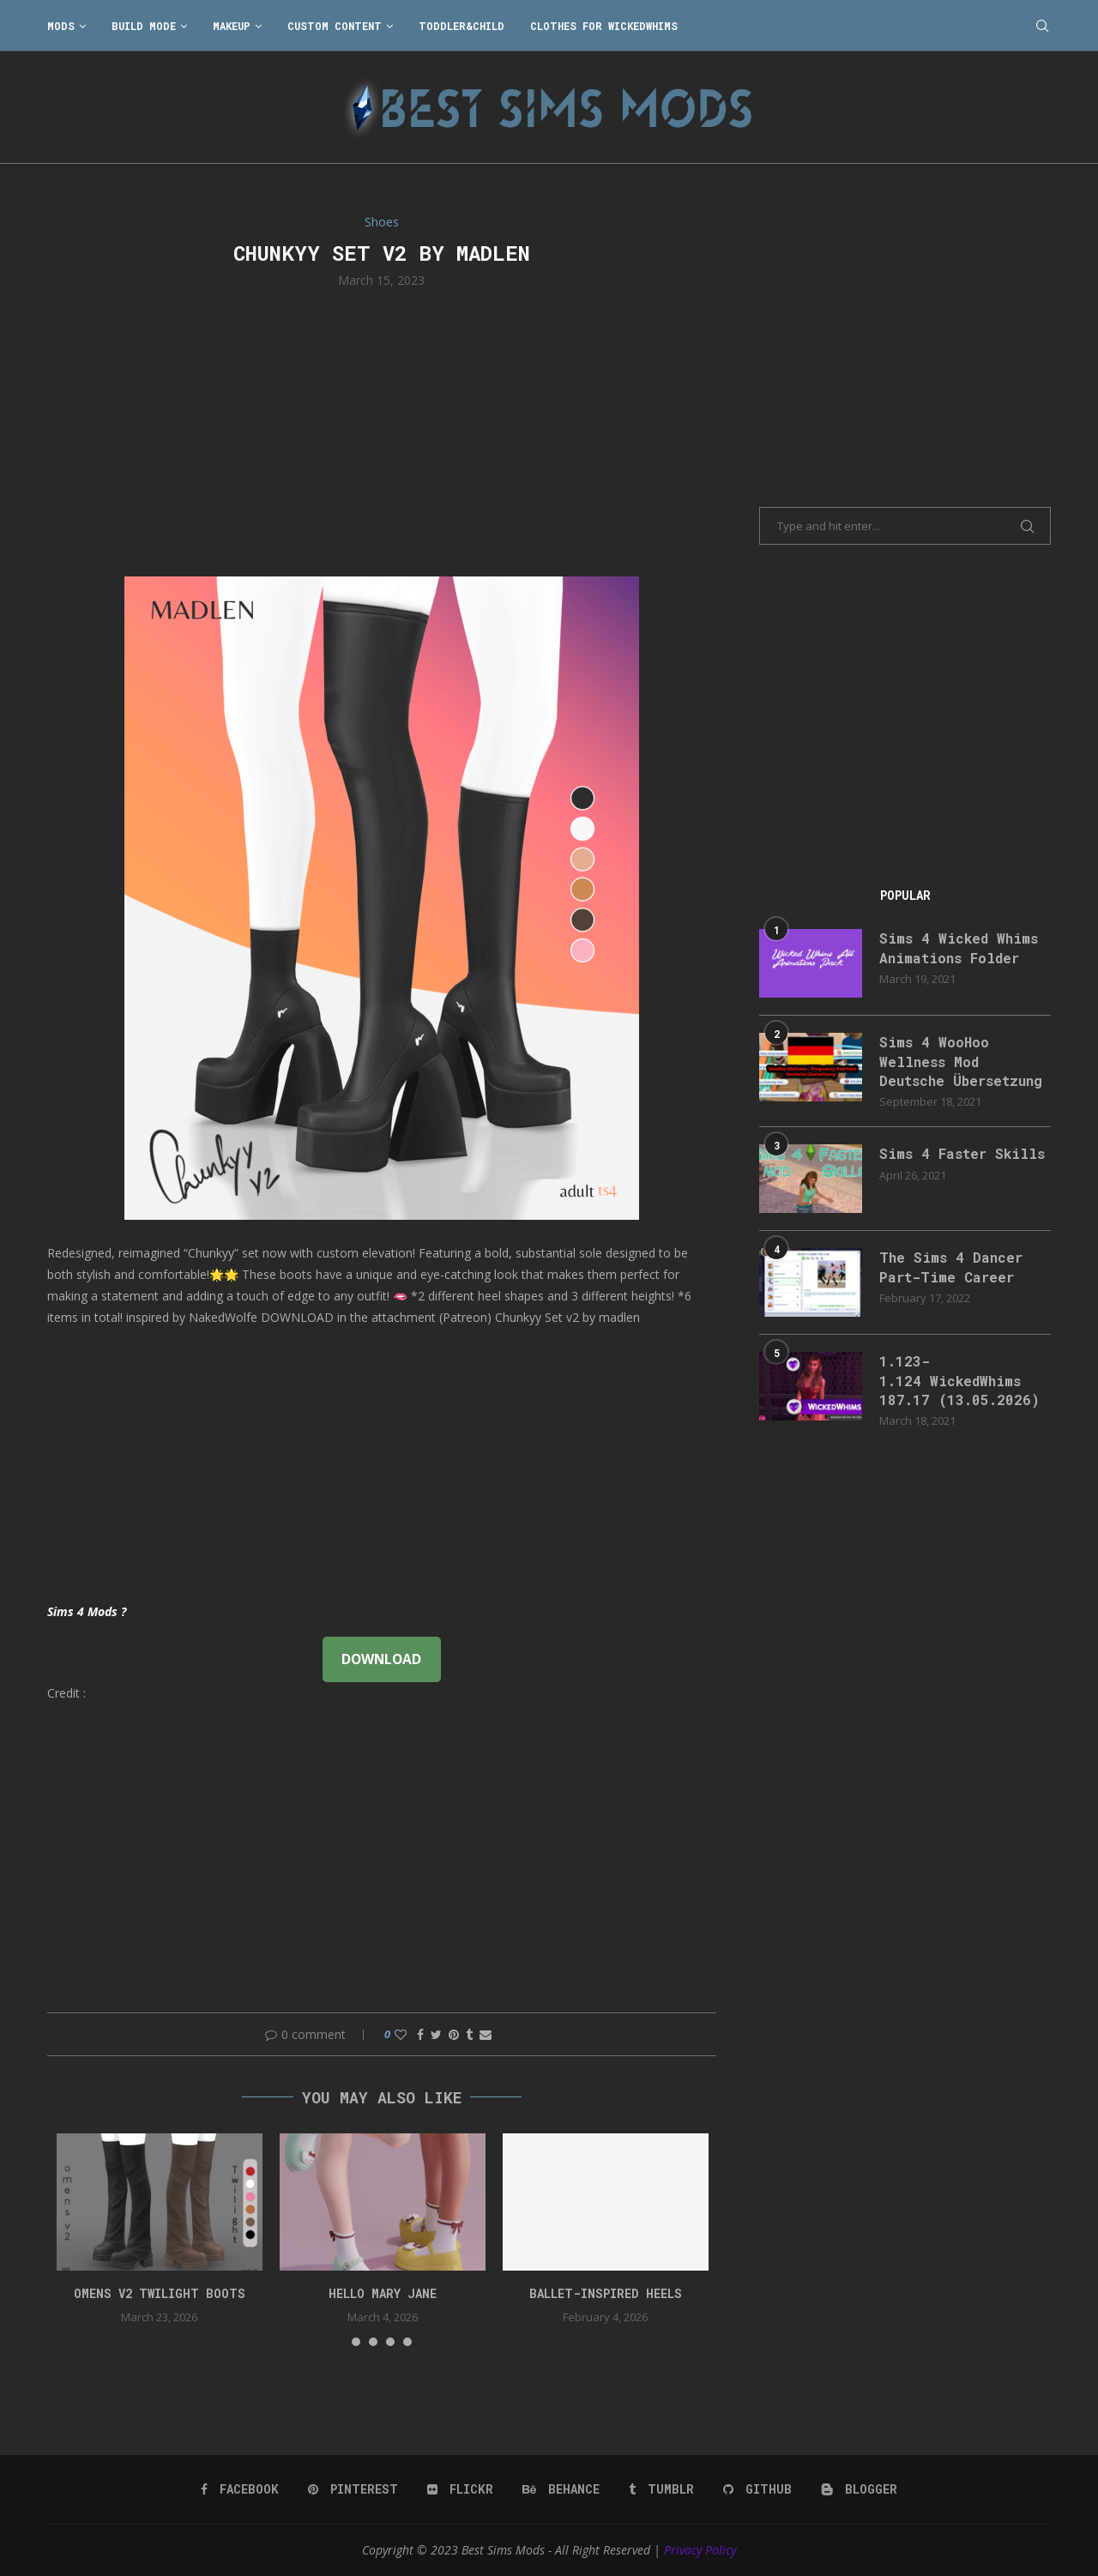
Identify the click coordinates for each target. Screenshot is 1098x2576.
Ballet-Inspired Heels (605, 2293)
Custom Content (334, 26)
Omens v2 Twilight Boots (159, 2293)
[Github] (757, 2489)
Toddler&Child (461, 26)
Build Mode (144, 26)
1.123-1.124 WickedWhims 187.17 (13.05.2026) (959, 1380)
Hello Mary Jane (383, 2293)
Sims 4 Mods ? (86, 1611)
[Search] (1042, 26)
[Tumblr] (661, 2489)
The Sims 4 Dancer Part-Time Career (951, 1266)
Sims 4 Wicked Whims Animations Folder (958, 947)
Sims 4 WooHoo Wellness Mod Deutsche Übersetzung (960, 1061)
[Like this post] (401, 2034)
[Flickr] (460, 2489)
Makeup (231, 26)
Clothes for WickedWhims (604, 26)
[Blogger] (859, 2489)
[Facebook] (240, 2489)
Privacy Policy (700, 2550)
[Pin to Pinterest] (454, 2034)
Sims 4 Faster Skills (962, 1153)
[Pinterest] (353, 2489)
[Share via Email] (486, 2034)
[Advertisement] (381, 431)
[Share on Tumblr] (469, 2034)
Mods (61, 26)
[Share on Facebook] (420, 2034)
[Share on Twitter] (436, 2034)
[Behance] (561, 2489)
